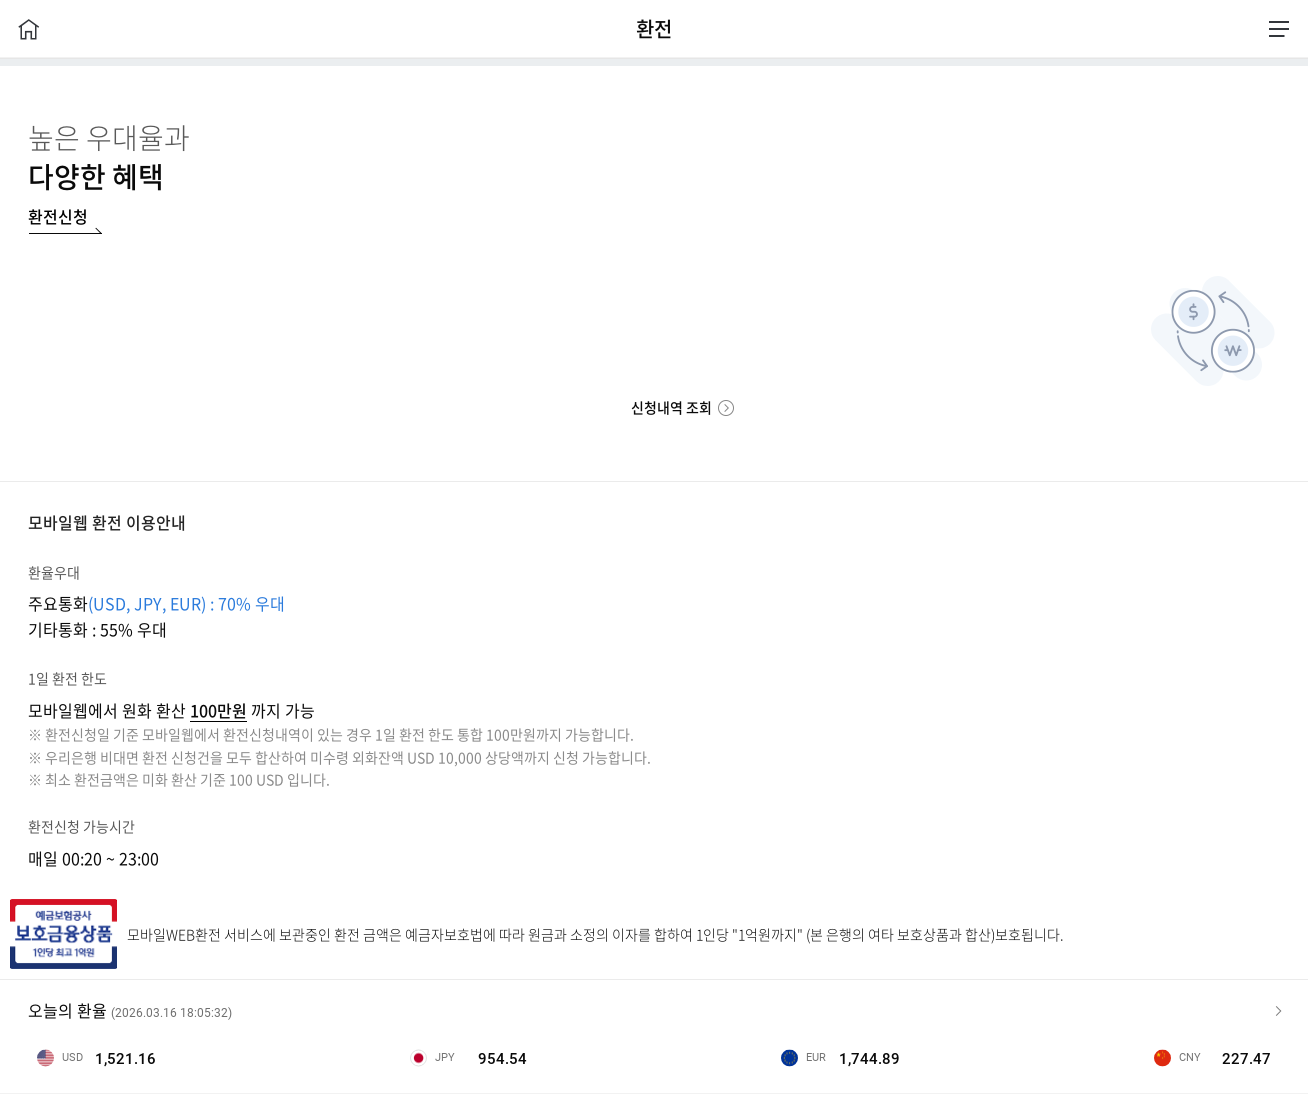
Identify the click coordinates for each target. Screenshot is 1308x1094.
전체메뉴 (1279, 29)
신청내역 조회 (671, 407)
